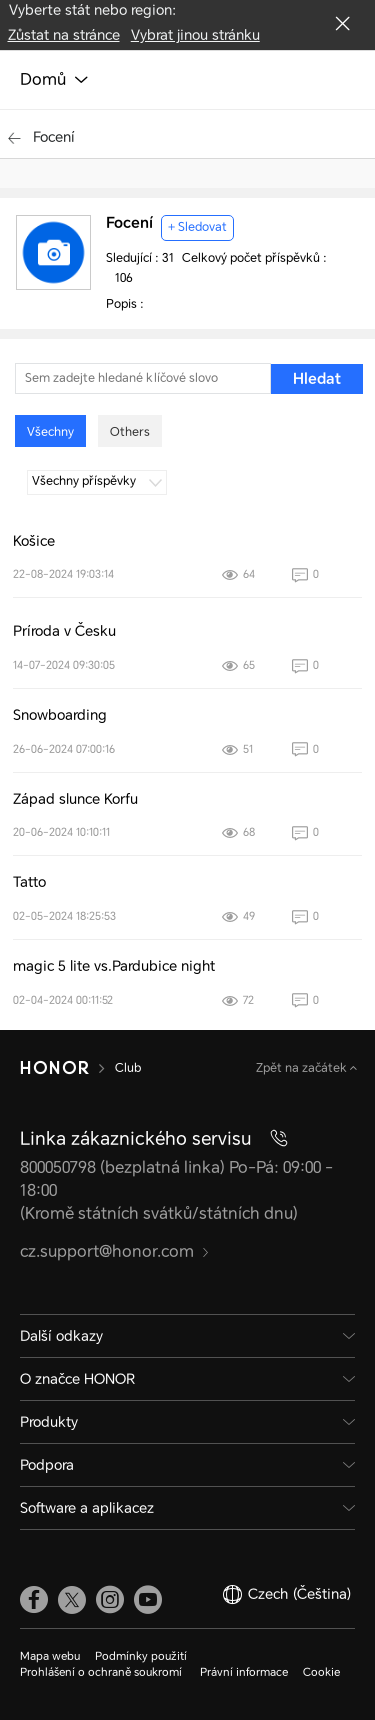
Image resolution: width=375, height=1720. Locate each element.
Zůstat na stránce (64, 35)
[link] (34, 1599)
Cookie (321, 1672)
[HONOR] (54, 1068)
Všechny (50, 432)
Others (130, 432)
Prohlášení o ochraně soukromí (102, 1672)
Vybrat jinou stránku (195, 35)
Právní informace (244, 1672)
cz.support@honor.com (115, 1251)
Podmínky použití (141, 1656)
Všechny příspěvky (97, 481)
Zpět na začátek (303, 1068)
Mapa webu (50, 1656)
